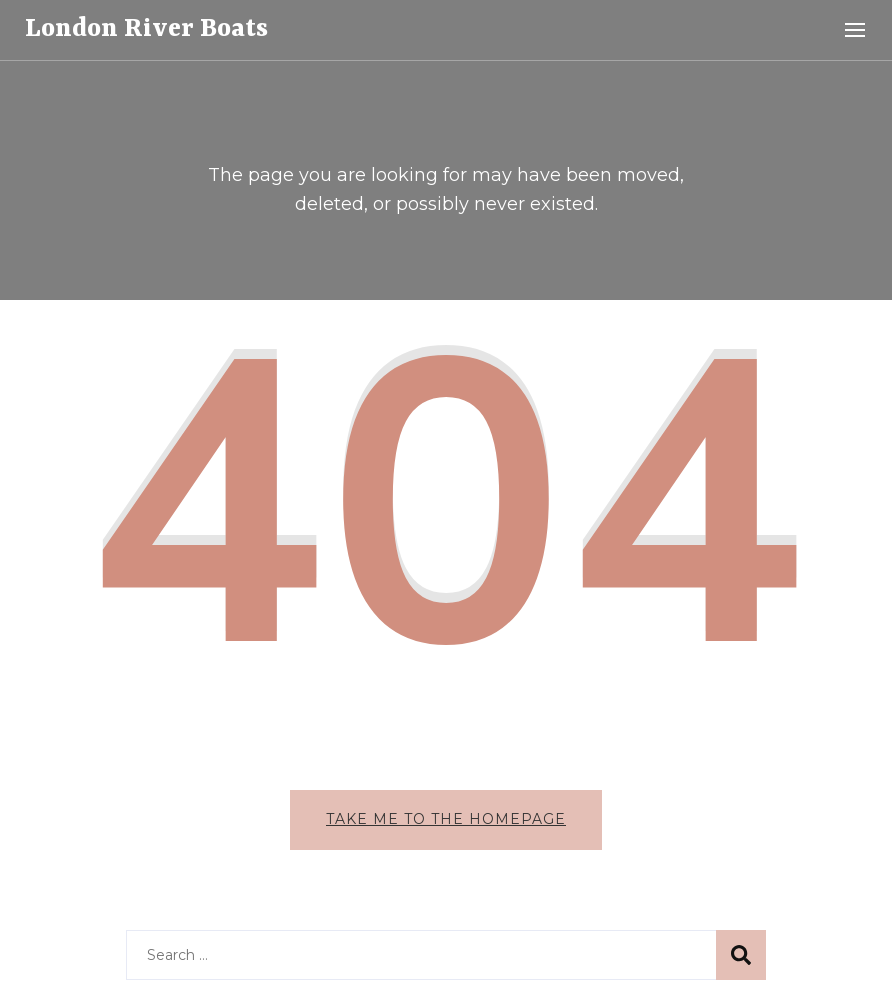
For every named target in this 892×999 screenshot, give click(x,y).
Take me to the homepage (446, 819)
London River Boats (146, 29)
